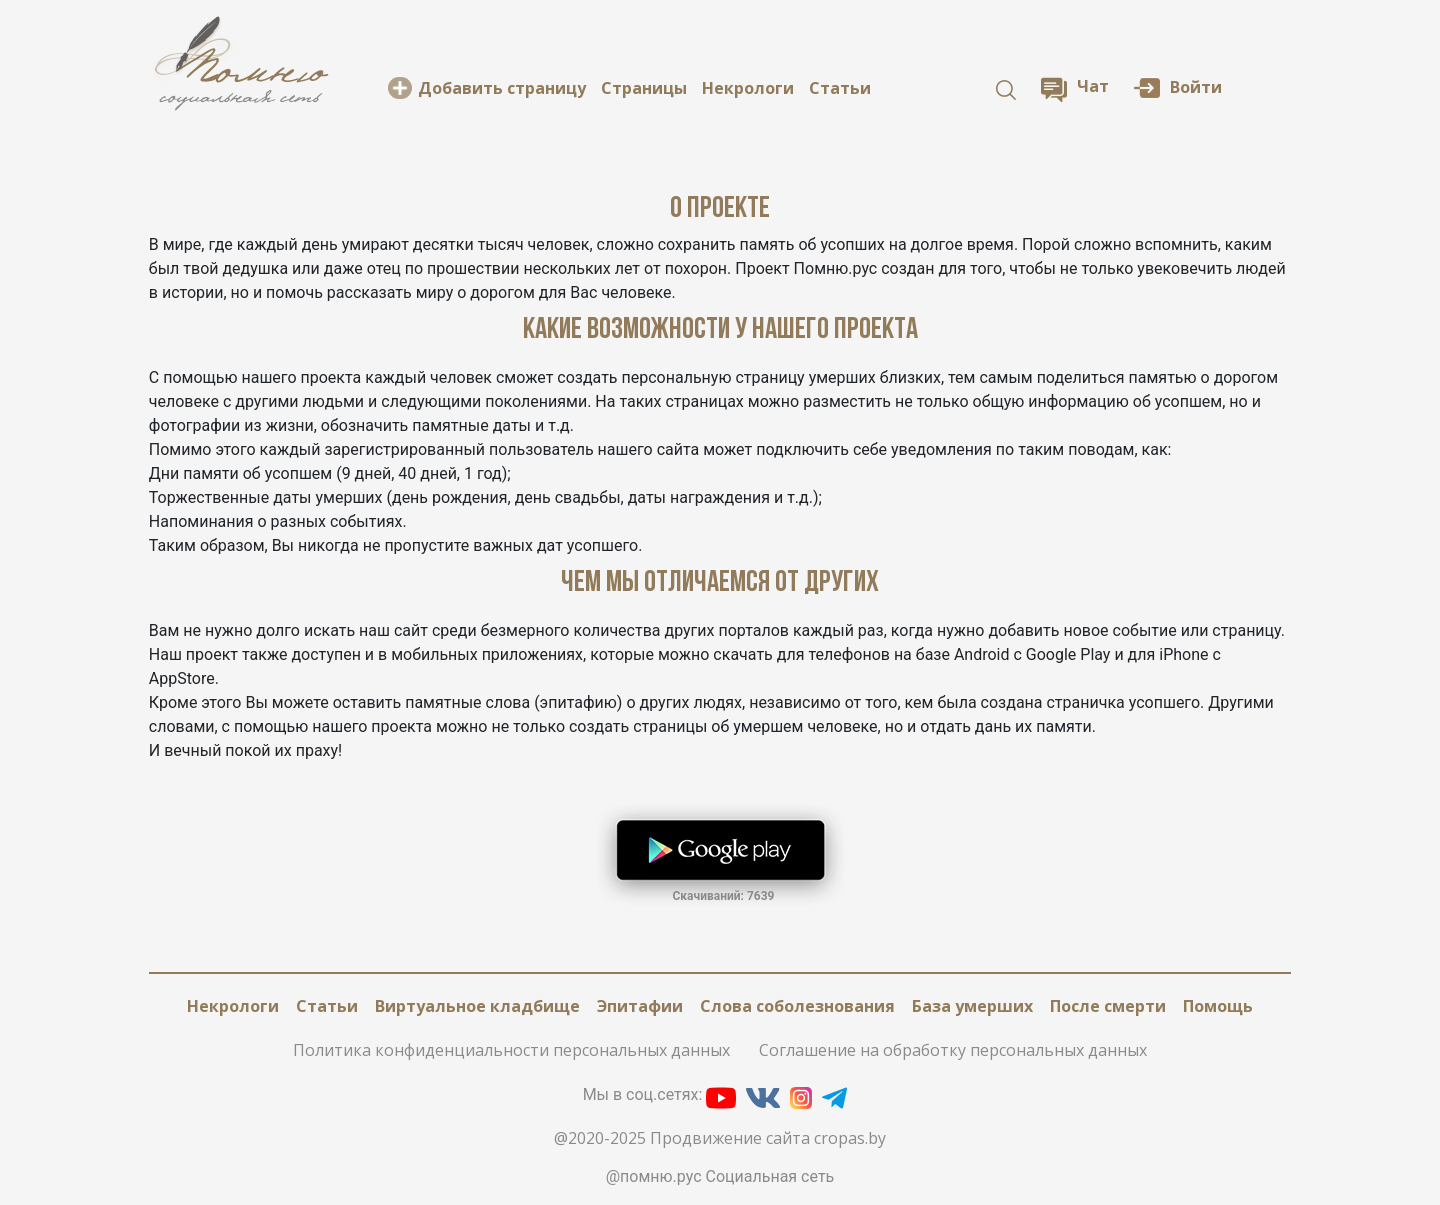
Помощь (1218, 1006)
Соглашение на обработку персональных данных (953, 1050)
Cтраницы (644, 88)
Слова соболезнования (797, 1006)
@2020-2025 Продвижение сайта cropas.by (720, 1138)
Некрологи (748, 88)
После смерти (1108, 1006)
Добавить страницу (502, 88)
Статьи (840, 88)
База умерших (972, 1006)
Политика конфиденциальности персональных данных (511, 1050)
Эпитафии (640, 1006)
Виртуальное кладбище (477, 1006)
